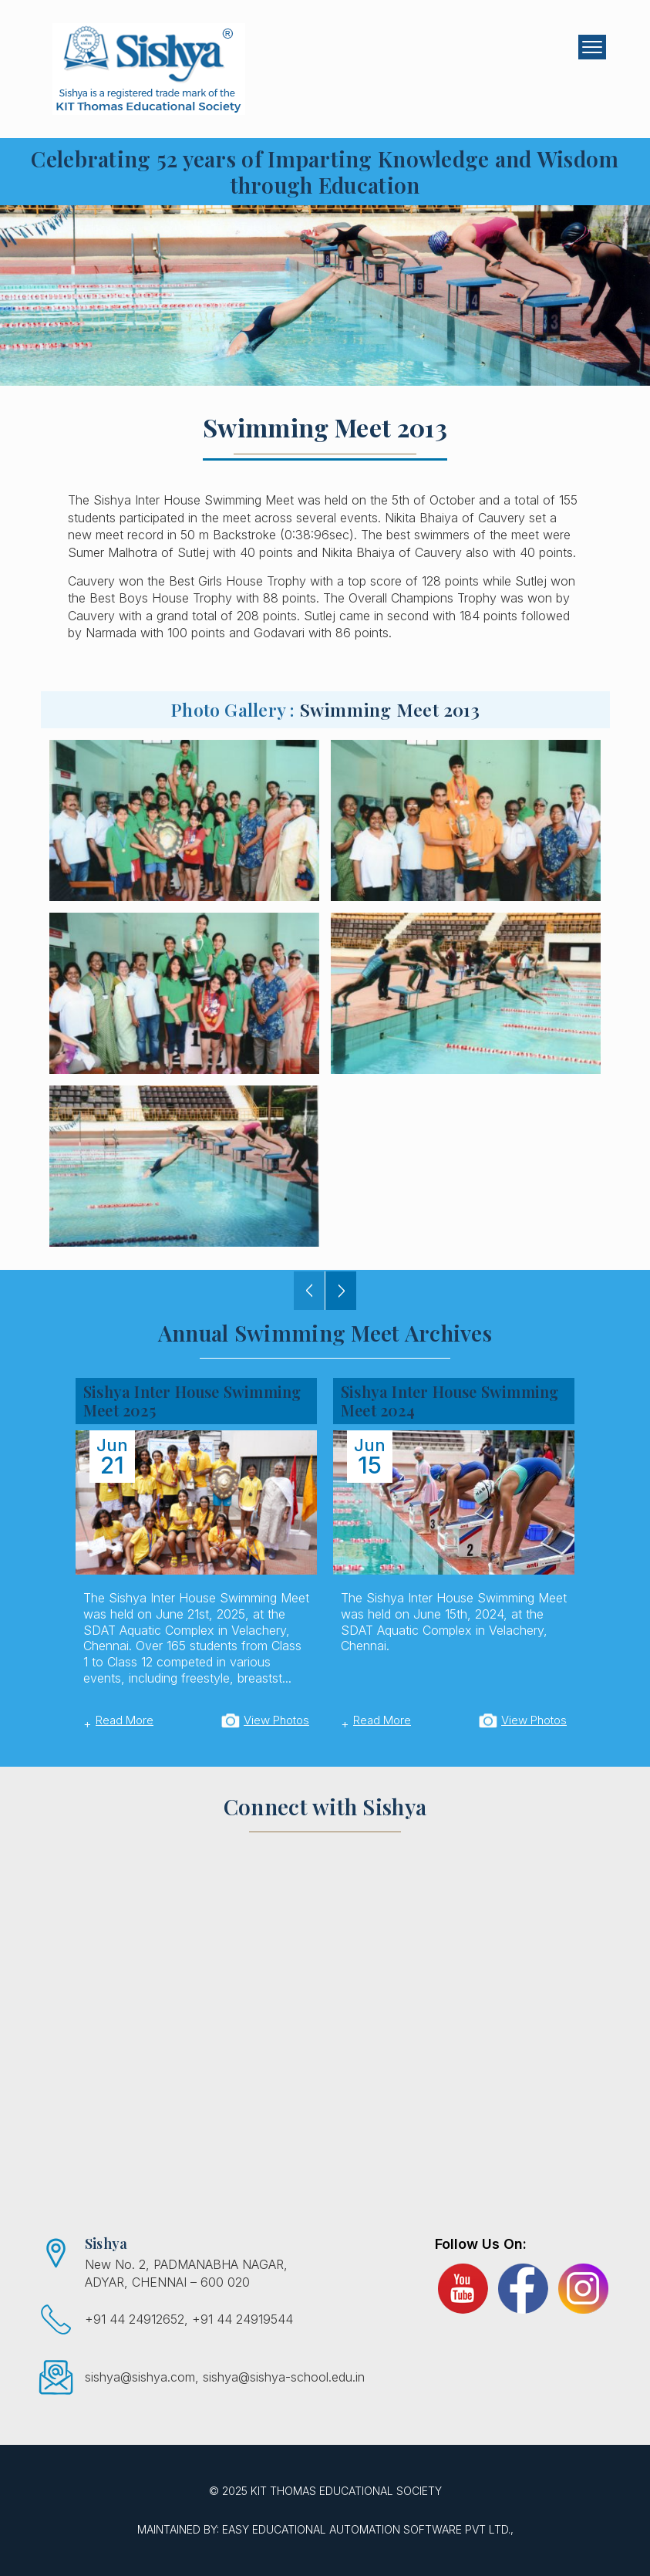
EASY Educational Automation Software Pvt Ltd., (368, 2529)
